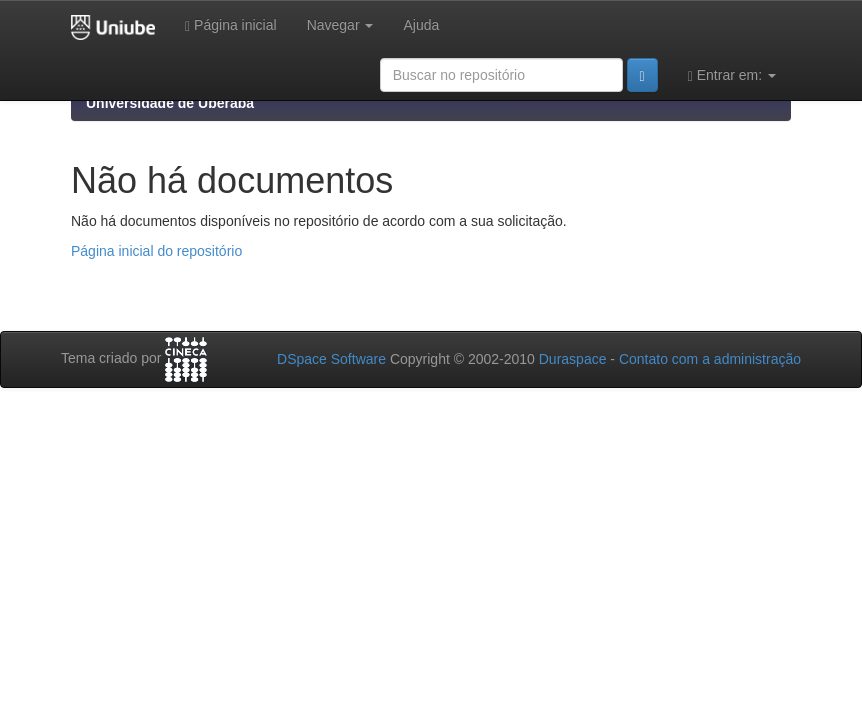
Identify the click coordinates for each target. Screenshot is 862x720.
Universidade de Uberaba (170, 103)
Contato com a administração (710, 359)
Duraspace (573, 359)
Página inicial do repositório (156, 251)
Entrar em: (732, 75)
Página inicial (231, 25)
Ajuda (421, 25)
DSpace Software (331, 359)
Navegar (340, 25)
